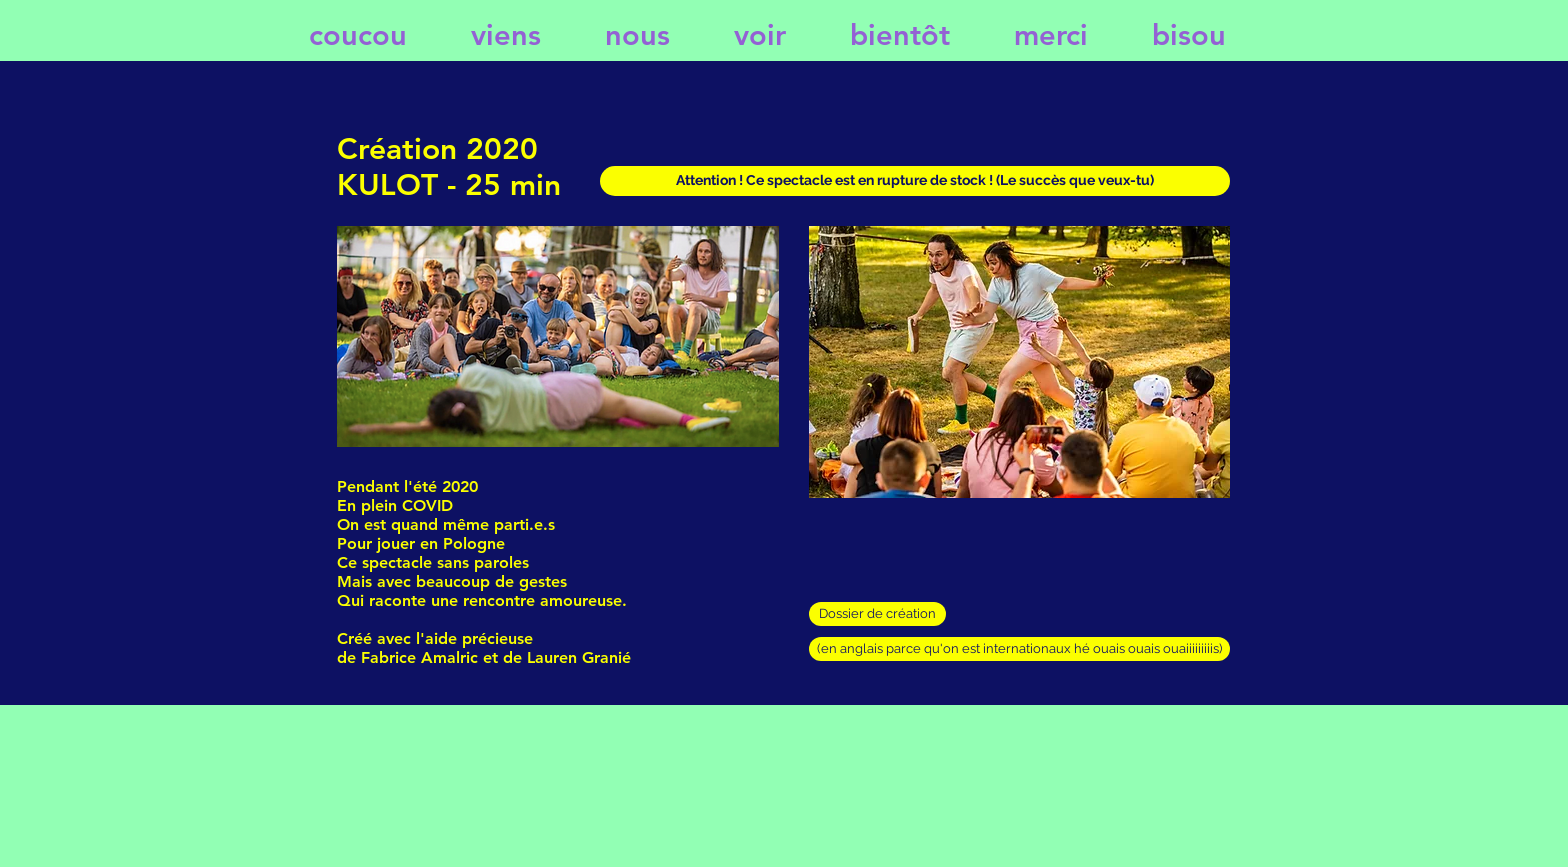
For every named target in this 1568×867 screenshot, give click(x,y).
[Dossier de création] (877, 614)
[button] (915, 181)
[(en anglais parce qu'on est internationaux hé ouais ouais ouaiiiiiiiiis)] (1019, 649)
